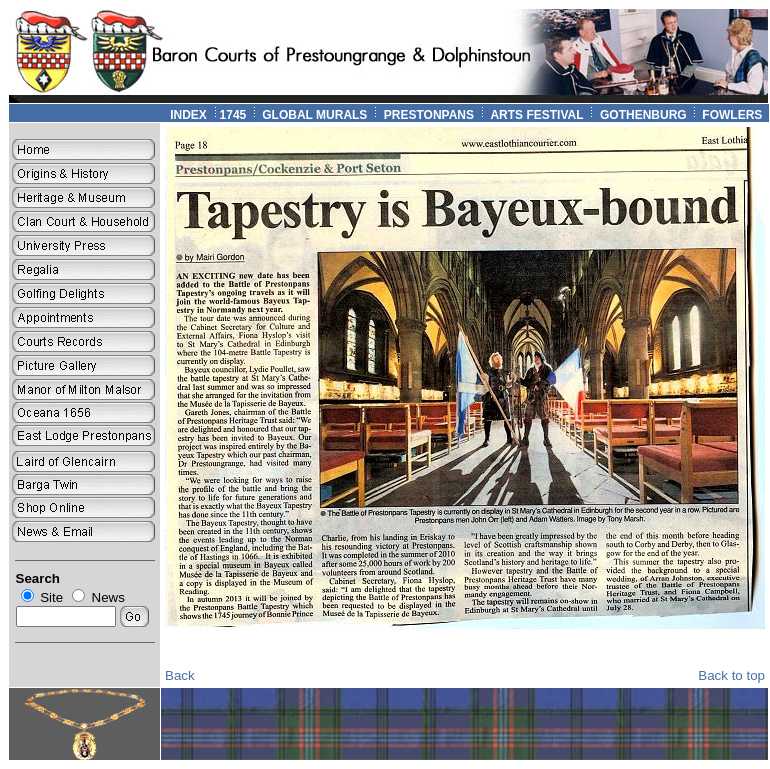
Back (180, 675)
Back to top (731, 675)
